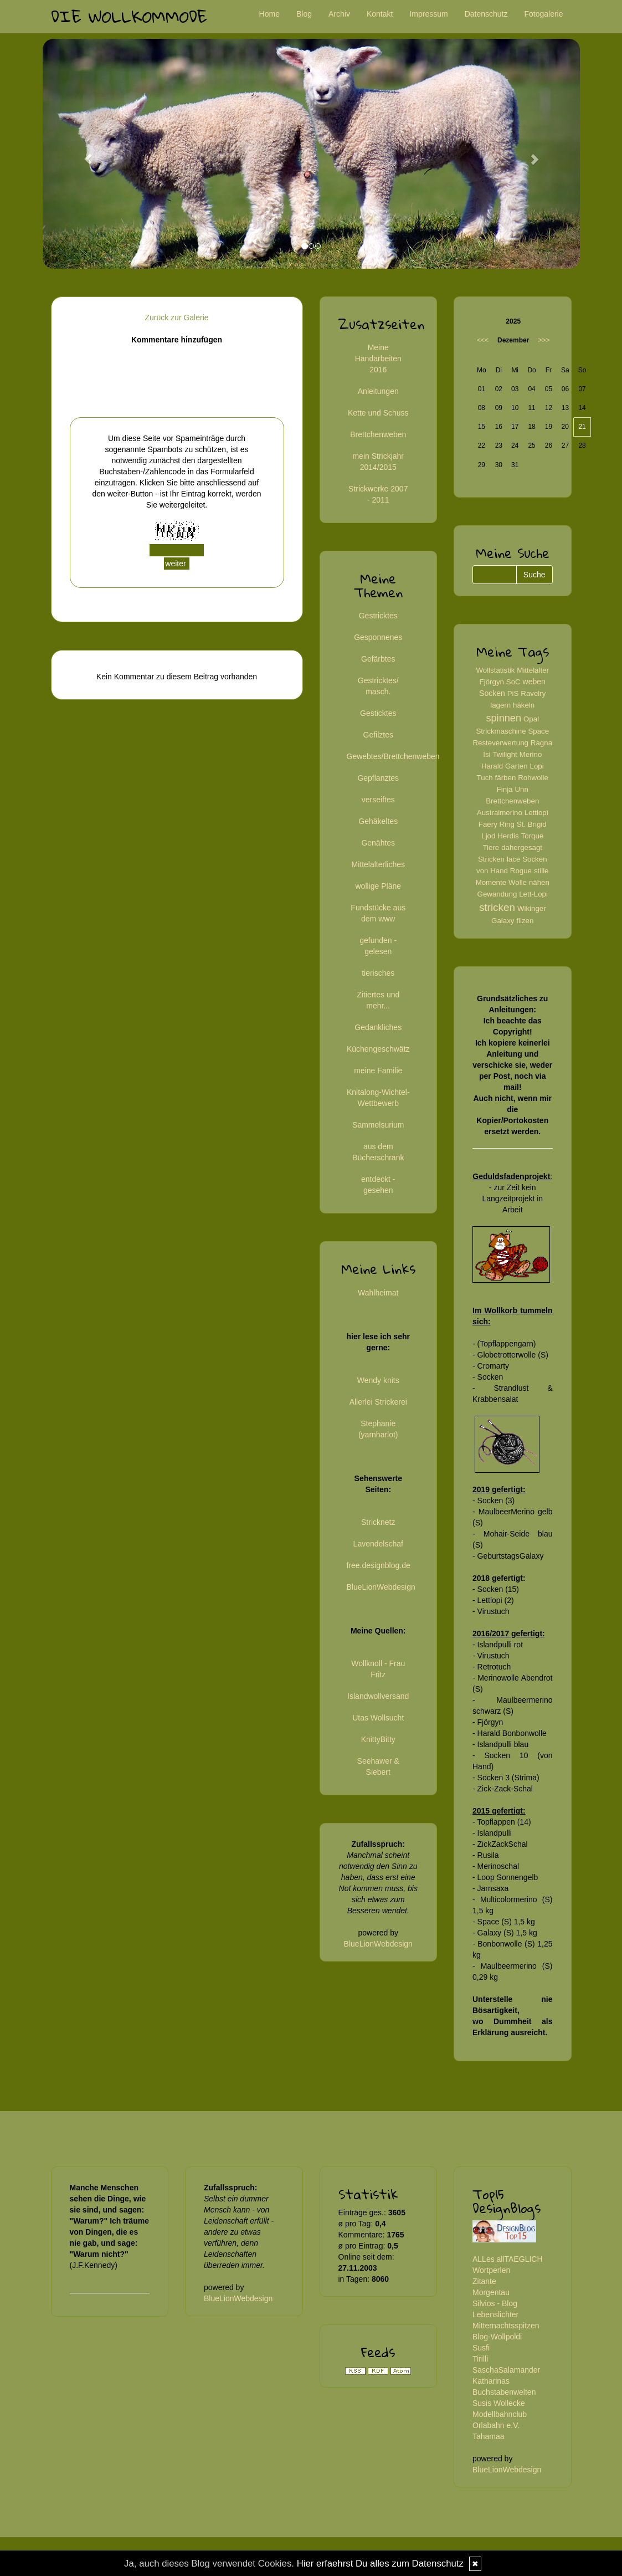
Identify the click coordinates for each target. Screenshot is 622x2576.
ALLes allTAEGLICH (507, 2259)
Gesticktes (378, 713)
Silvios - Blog (494, 2303)
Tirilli (480, 2358)
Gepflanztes (378, 778)
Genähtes (378, 842)
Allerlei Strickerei (378, 1401)
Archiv (339, 13)
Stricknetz (378, 1522)
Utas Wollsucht (378, 1717)
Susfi (481, 2347)
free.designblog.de (378, 1565)
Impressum (428, 13)
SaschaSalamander (506, 2369)
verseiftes (378, 799)
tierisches (378, 973)
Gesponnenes (378, 637)
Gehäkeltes (378, 821)
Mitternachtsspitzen (505, 2325)
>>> (543, 340)
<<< (483, 340)
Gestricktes (378, 615)
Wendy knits (378, 1380)
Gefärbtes (378, 658)
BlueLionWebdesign (381, 1587)
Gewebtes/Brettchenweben (393, 756)
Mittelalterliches (378, 864)
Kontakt (380, 13)
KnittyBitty (378, 1739)
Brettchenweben (378, 434)
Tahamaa (488, 2436)
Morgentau (491, 2292)
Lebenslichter (495, 2314)
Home (269, 13)
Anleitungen (378, 391)
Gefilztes (378, 734)
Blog (304, 13)
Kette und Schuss (378, 412)
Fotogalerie (543, 13)
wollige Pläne (379, 886)
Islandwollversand (378, 1696)
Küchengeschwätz (378, 1048)
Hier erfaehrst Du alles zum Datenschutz (380, 2563)
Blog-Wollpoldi (497, 2336)
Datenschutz (486, 13)
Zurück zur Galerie (176, 317)
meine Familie (378, 1070)
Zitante (484, 2281)
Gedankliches (378, 1027)
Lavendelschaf (378, 1543)
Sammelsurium (378, 1124)
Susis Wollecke (498, 2403)
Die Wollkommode (129, 16)
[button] (83, 154)
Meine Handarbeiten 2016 (378, 358)
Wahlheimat (378, 1292)
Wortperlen (491, 2270)
